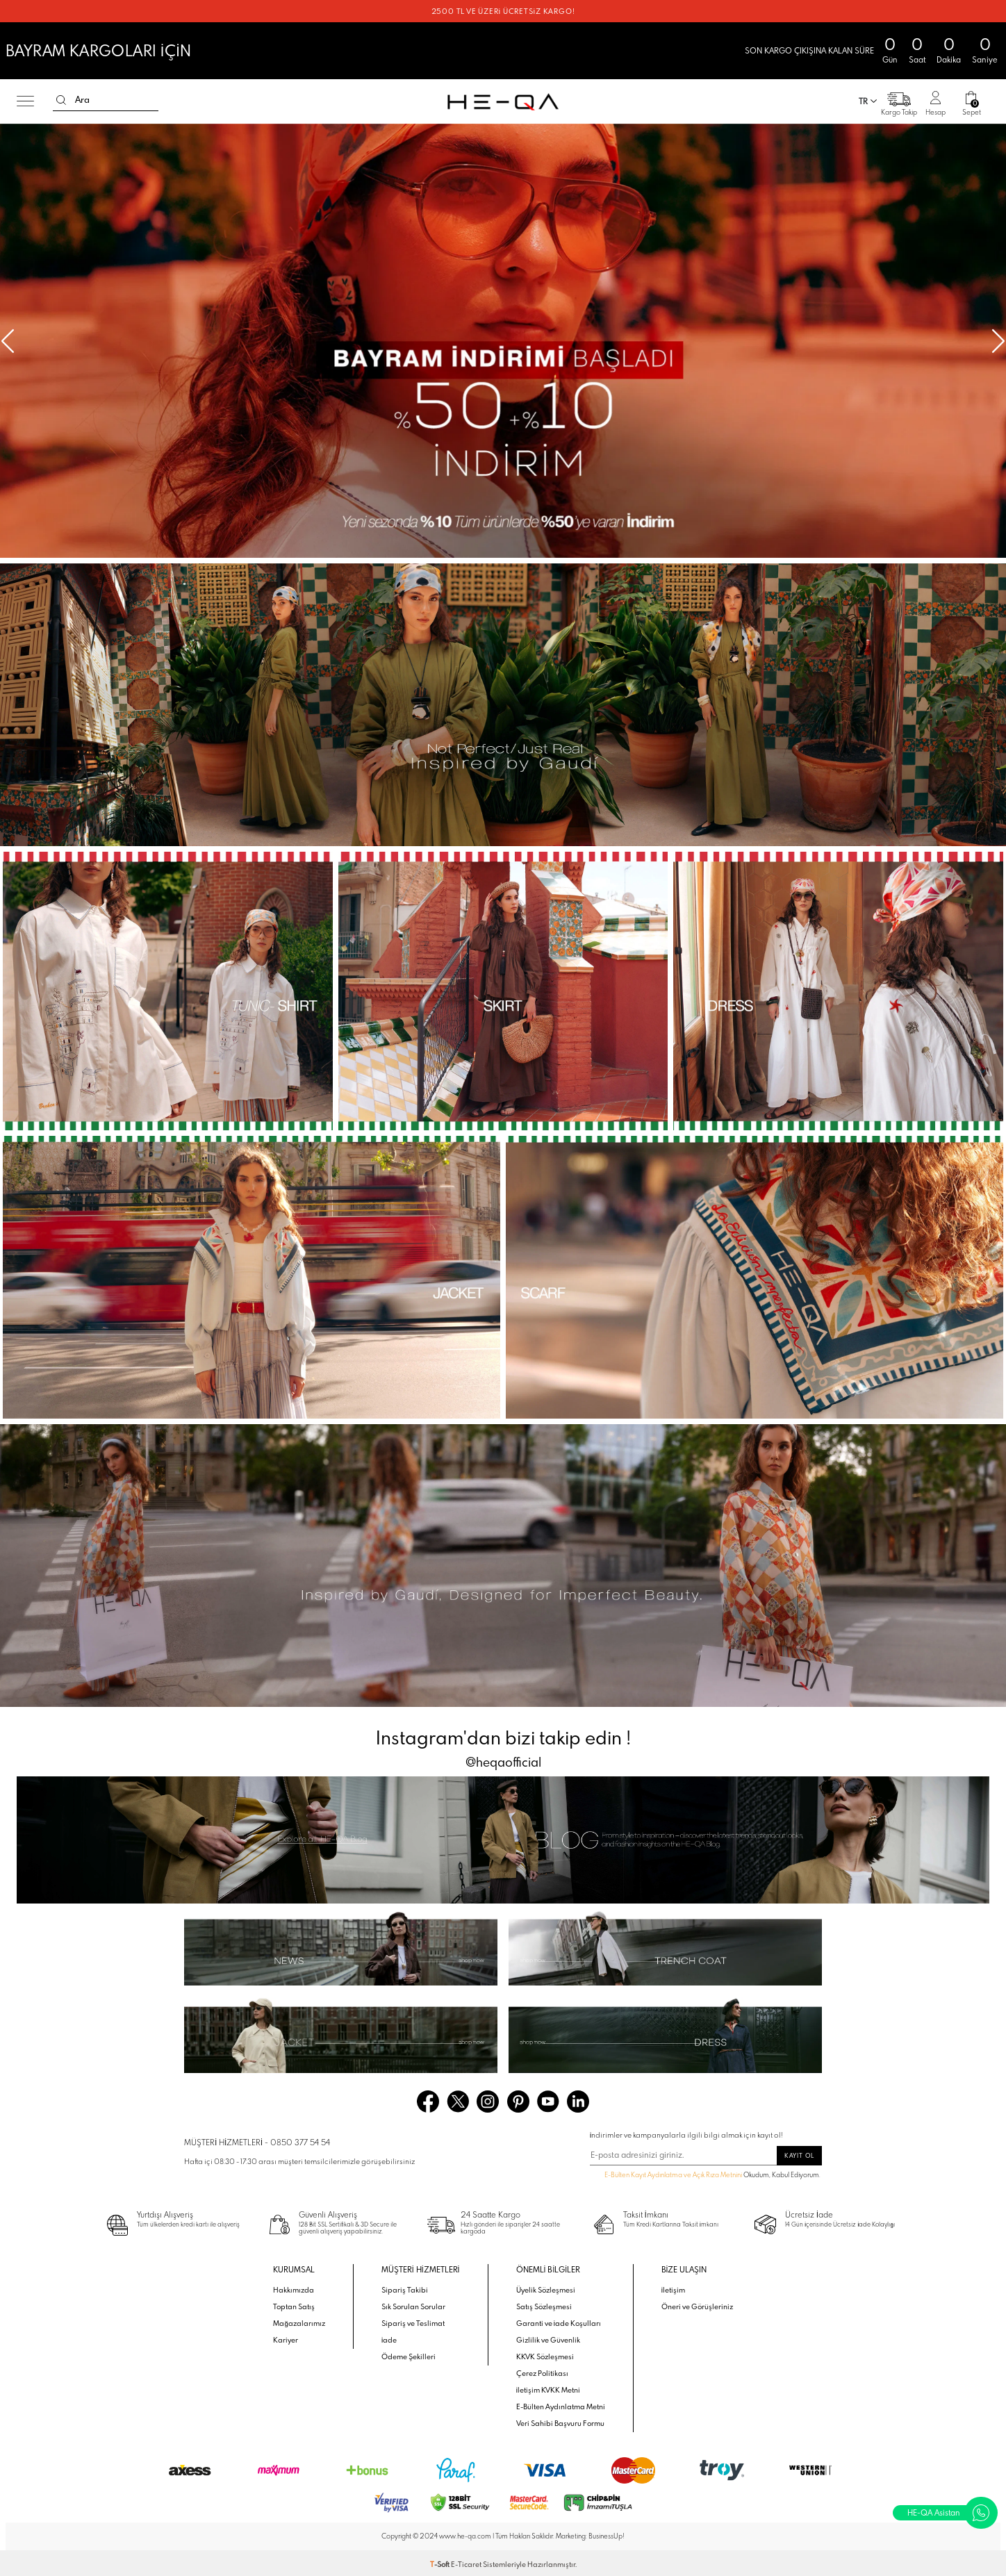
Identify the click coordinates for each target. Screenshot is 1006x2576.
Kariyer (285, 2340)
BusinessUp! (606, 2536)
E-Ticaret (466, 2564)
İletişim (673, 2290)
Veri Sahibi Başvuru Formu (560, 2423)
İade (389, 2340)
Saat (917, 59)
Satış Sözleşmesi (544, 2306)
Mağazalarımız (298, 2323)
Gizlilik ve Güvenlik (548, 2340)
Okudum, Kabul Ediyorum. (705, 2176)
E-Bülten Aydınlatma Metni (560, 2406)
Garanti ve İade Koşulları (559, 2323)
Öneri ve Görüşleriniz (697, 2306)
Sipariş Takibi (404, 2290)
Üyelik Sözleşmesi (545, 2290)
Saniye (985, 59)
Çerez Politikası (542, 2373)
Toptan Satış (294, 2306)
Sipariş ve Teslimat (413, 2323)
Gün (890, 59)
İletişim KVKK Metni (548, 2390)
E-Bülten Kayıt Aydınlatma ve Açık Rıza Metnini (673, 2174)
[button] (998, 341)
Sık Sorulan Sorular (413, 2306)
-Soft (440, 2564)
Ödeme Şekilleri (408, 2356)
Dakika (949, 59)
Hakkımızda (293, 2290)
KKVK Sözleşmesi (545, 2356)
